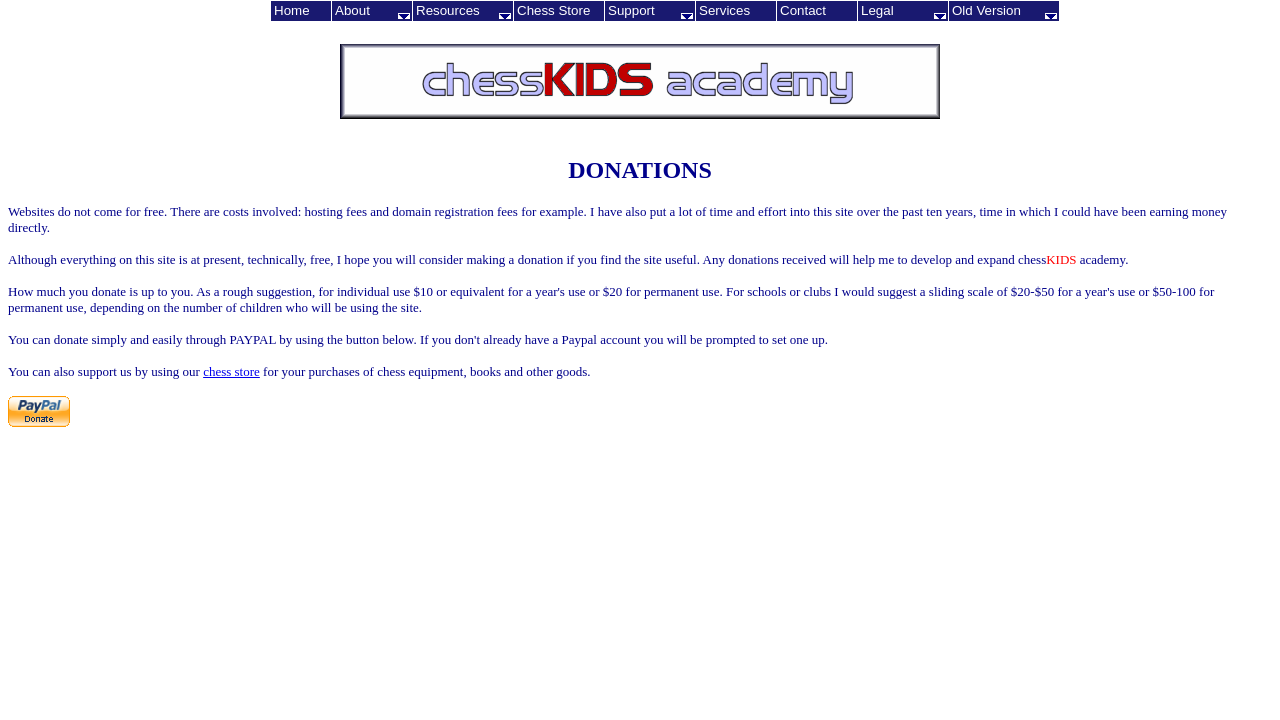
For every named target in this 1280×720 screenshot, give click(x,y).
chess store (231, 371)
